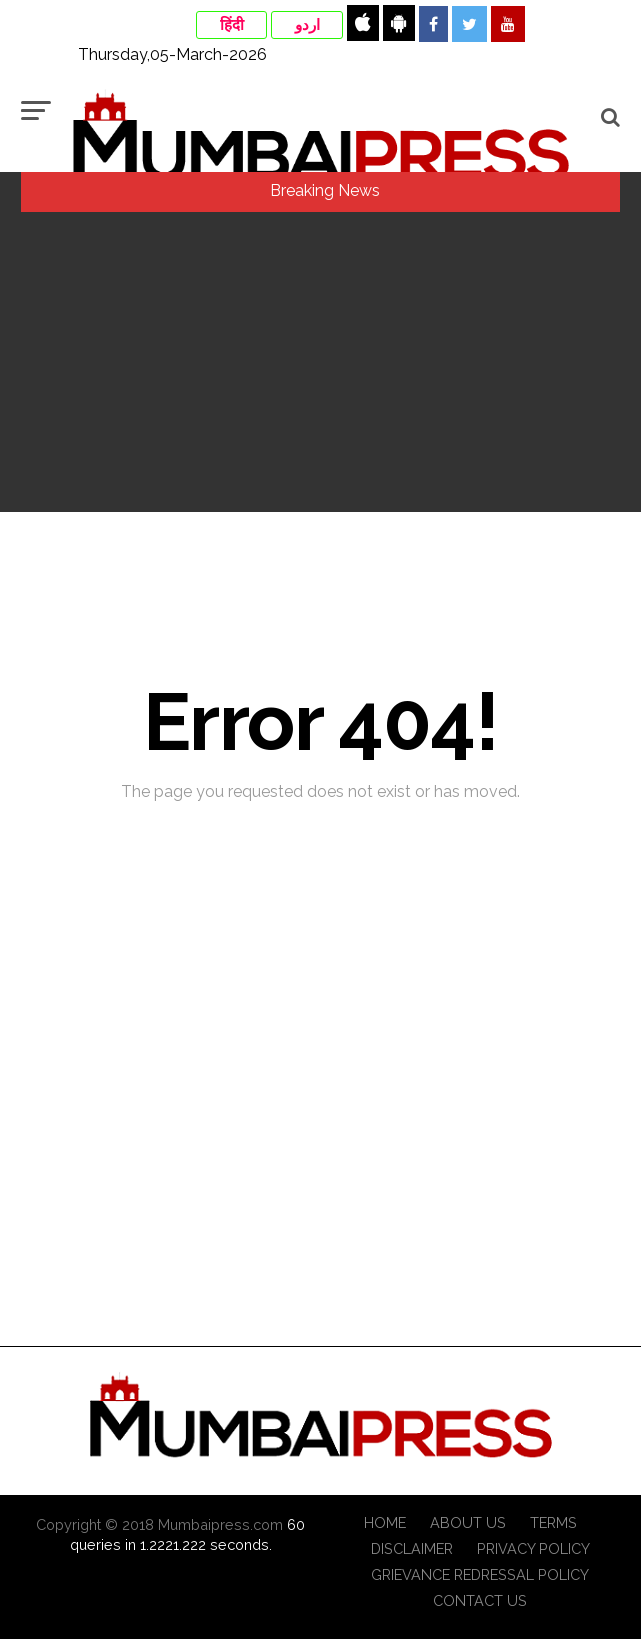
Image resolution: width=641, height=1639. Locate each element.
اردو (307, 25)
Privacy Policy (533, 1548)
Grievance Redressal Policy (480, 1574)
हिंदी (232, 25)
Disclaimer (412, 1548)
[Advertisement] (320, 362)
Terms (553, 1522)
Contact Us (480, 1600)
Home (385, 1522)
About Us (468, 1522)
